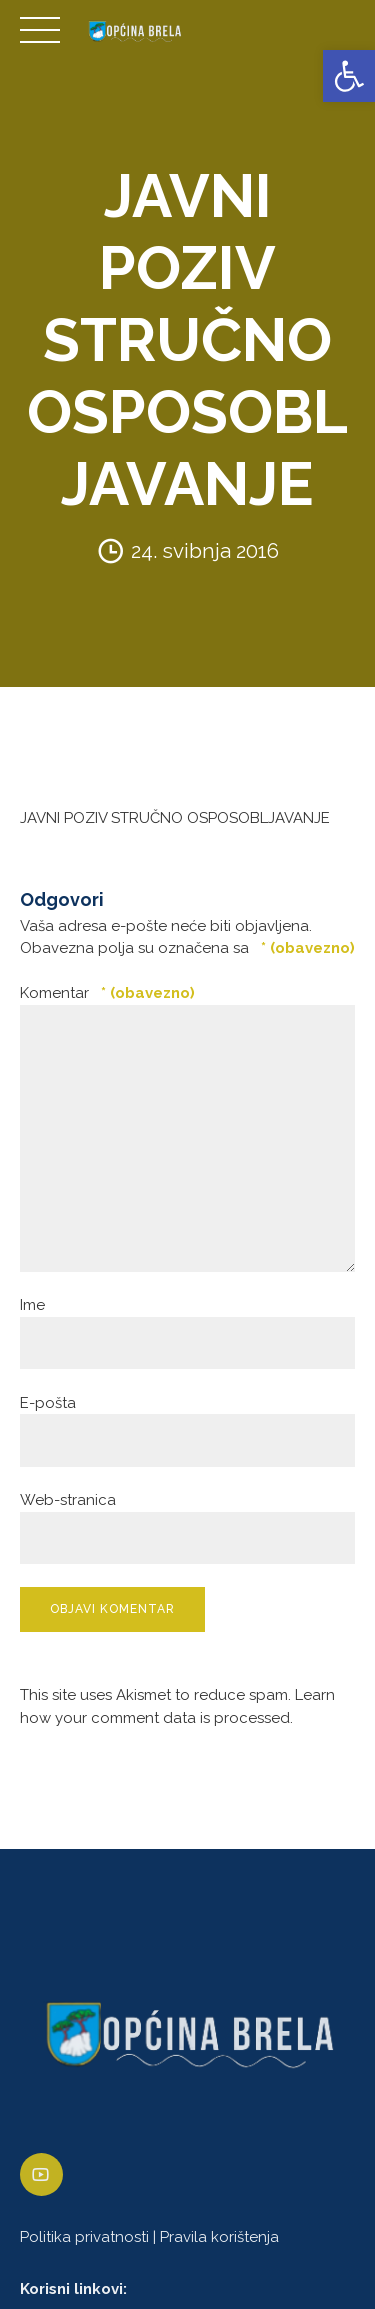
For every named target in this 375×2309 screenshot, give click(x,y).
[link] (349, 76)
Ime (32, 1305)
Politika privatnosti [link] (84, 2237)
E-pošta (48, 1403)
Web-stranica (68, 1500)
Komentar (107, 993)
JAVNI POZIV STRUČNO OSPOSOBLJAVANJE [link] (175, 818)
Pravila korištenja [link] (219, 2237)
